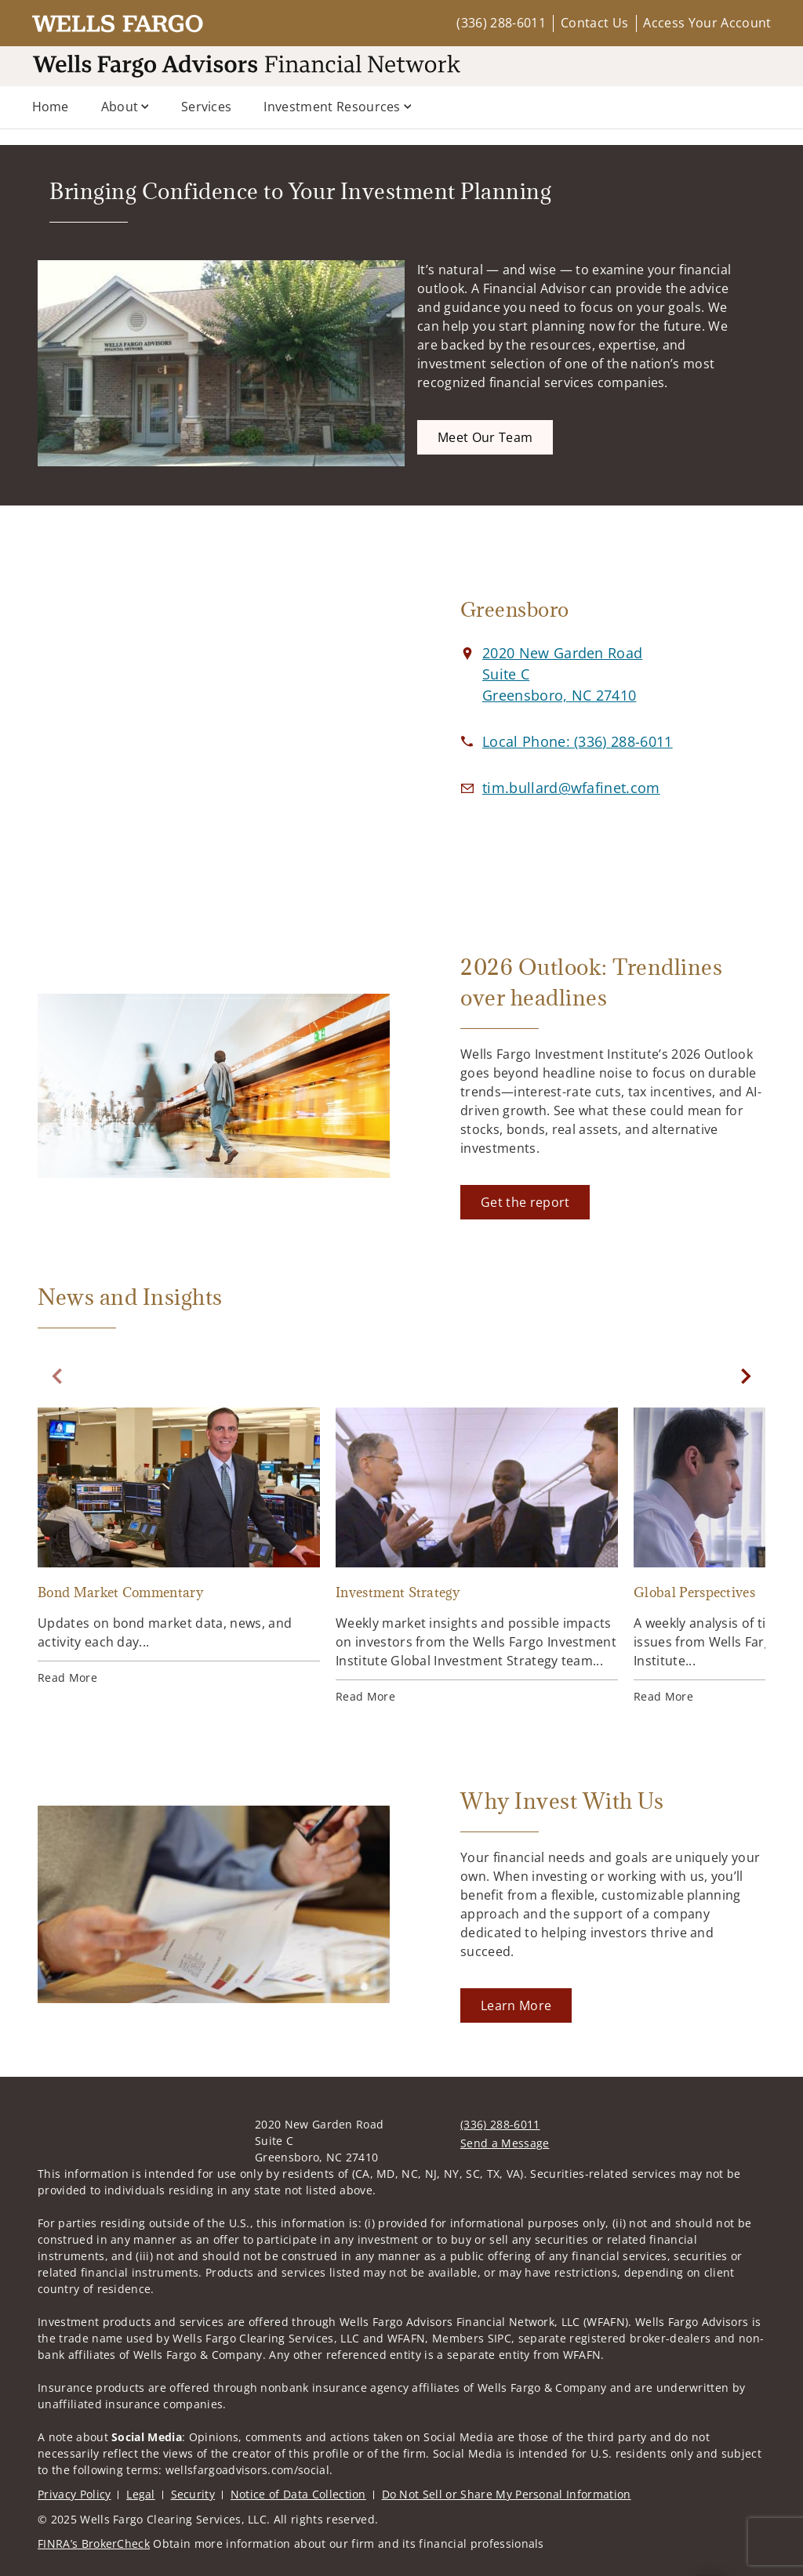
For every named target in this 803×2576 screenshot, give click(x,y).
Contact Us (594, 22)
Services (206, 106)
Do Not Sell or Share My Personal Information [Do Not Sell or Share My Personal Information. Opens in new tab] (506, 2494)
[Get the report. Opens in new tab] (525, 1202)
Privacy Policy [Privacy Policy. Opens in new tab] (74, 2494)
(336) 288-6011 (500, 22)
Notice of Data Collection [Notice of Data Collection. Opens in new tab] (298, 2494)
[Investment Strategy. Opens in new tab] (477, 1556)
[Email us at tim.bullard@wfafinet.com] (571, 787)
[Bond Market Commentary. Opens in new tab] (179, 1547)
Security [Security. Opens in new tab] (193, 2494)
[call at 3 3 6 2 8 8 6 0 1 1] (577, 741)
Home (50, 106)
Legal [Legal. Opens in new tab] (140, 2494)
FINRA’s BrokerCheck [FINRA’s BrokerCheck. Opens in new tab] (94, 2543)
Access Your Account (707, 22)
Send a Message (504, 2143)
